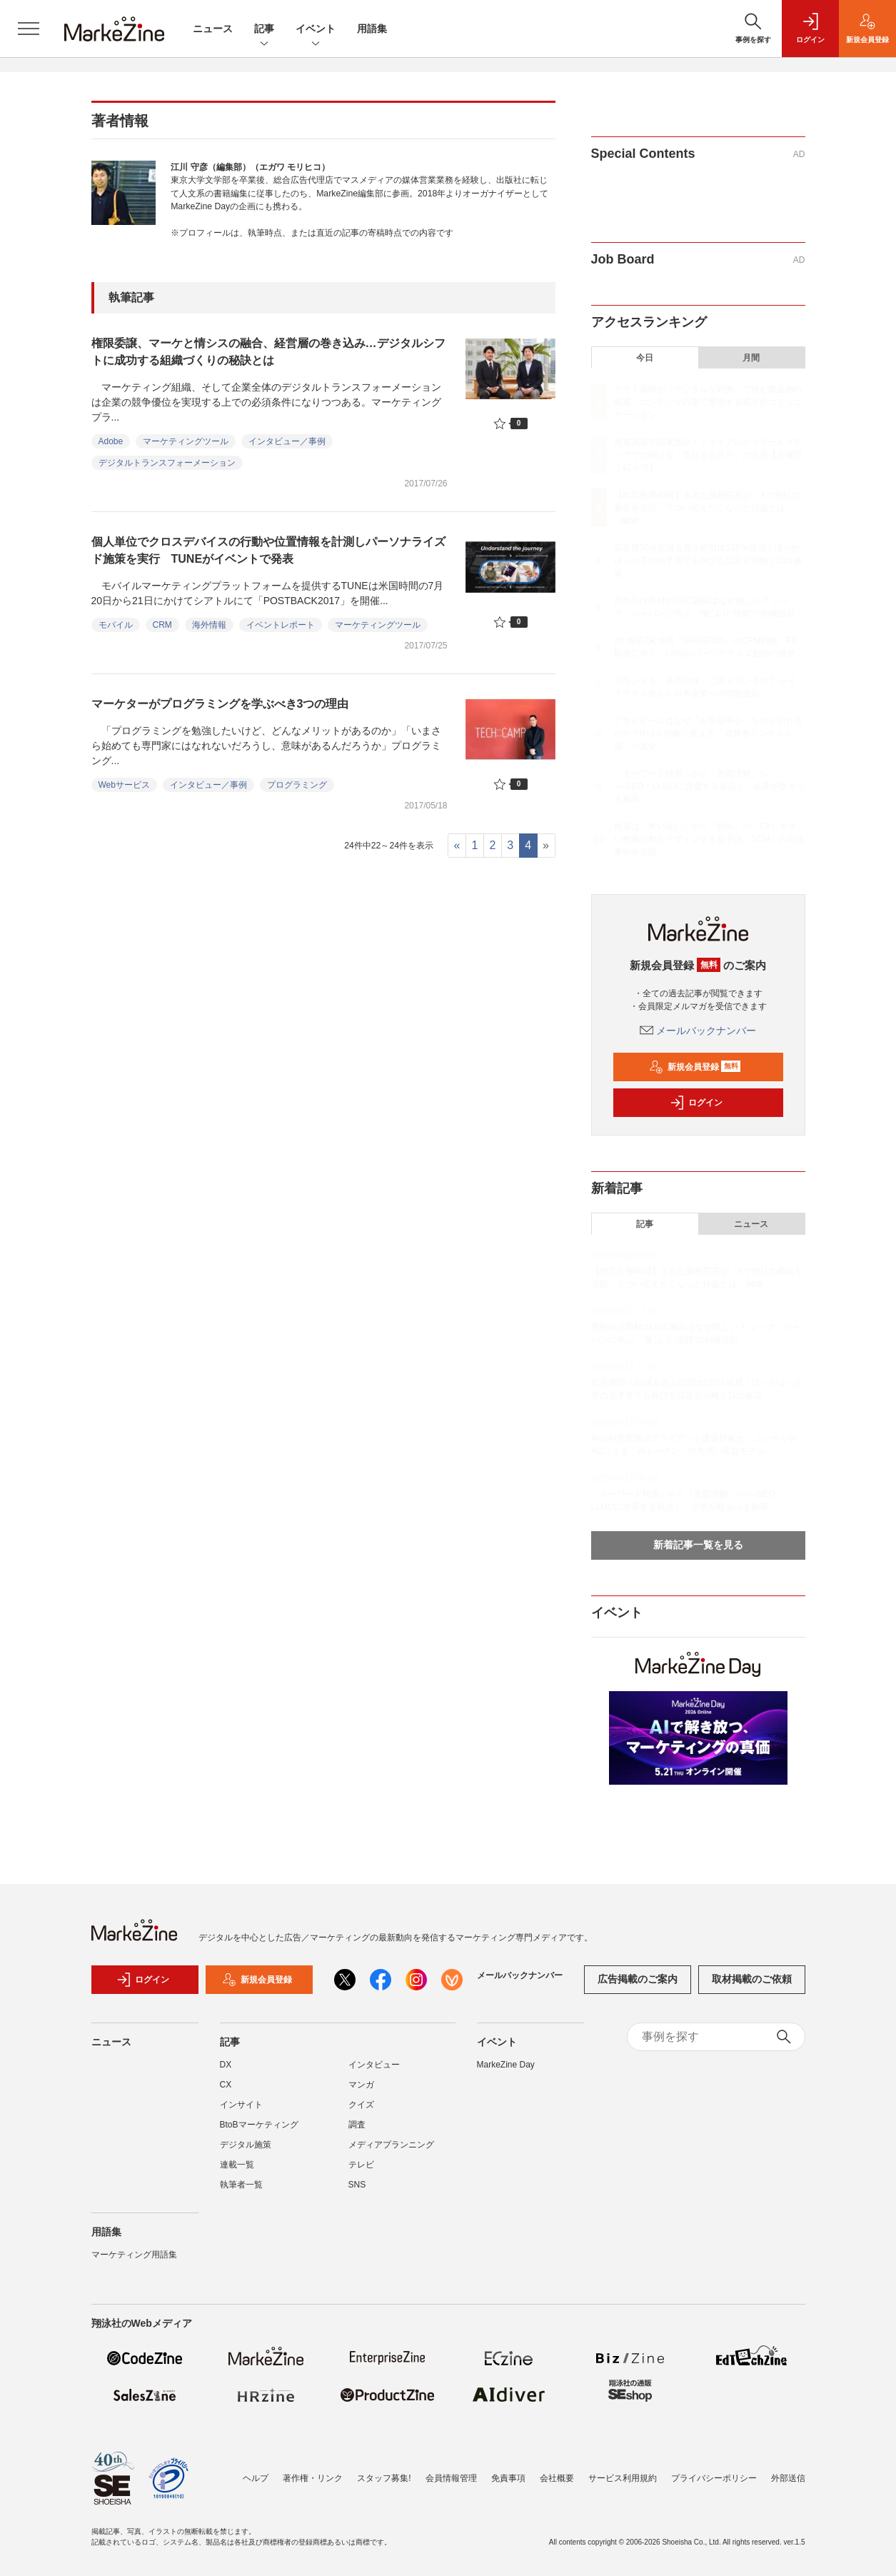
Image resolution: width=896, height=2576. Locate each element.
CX (226, 2085)
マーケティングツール (185, 441)
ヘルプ (255, 2478)
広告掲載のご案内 (638, 1979)
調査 (357, 2125)
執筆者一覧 (241, 2185)
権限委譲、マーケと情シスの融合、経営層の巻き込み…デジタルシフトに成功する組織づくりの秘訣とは (268, 351)
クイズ (361, 2105)
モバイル (116, 625)
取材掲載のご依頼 (752, 1979)
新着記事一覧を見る (698, 1544)
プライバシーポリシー (714, 2478)
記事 (264, 29)
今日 (644, 358)
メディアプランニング (391, 2145)
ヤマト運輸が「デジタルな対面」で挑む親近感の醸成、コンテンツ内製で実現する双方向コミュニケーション (708, 402)
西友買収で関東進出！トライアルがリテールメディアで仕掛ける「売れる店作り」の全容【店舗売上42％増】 (708, 455)
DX (226, 2065)
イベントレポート (280, 625)
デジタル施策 (245, 2145)
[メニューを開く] (28, 28)
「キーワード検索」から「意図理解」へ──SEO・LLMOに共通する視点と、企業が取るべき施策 (709, 786)
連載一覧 (237, 2165)
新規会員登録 (695, 1067)
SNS (357, 2185)
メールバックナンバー (698, 1030)
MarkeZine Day (506, 2065)
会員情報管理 (451, 2478)
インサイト (241, 2105)
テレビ (361, 2165)
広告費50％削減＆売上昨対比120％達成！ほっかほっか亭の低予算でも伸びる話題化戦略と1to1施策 (708, 560)
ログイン (696, 1103)
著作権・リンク (313, 2478)
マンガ (361, 2085)
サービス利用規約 (622, 2478)
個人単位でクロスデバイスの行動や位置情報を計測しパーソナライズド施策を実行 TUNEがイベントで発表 (268, 550)
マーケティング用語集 (134, 2255)
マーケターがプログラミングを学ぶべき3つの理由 (220, 704)
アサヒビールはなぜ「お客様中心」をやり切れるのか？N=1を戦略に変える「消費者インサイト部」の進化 (708, 733)
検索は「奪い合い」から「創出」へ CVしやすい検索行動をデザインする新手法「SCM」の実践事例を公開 (709, 839)
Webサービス (124, 785)
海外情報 (209, 625)
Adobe (111, 441)
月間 (751, 358)
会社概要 (557, 2478)
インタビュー (374, 2065)
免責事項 (508, 2478)
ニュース (213, 28)
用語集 (372, 28)
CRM (162, 625)
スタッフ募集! (384, 2478)
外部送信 (788, 2478)
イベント (316, 29)
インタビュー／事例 (287, 441)
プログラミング (297, 785)
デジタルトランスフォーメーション (167, 463)
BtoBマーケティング (259, 2125)
